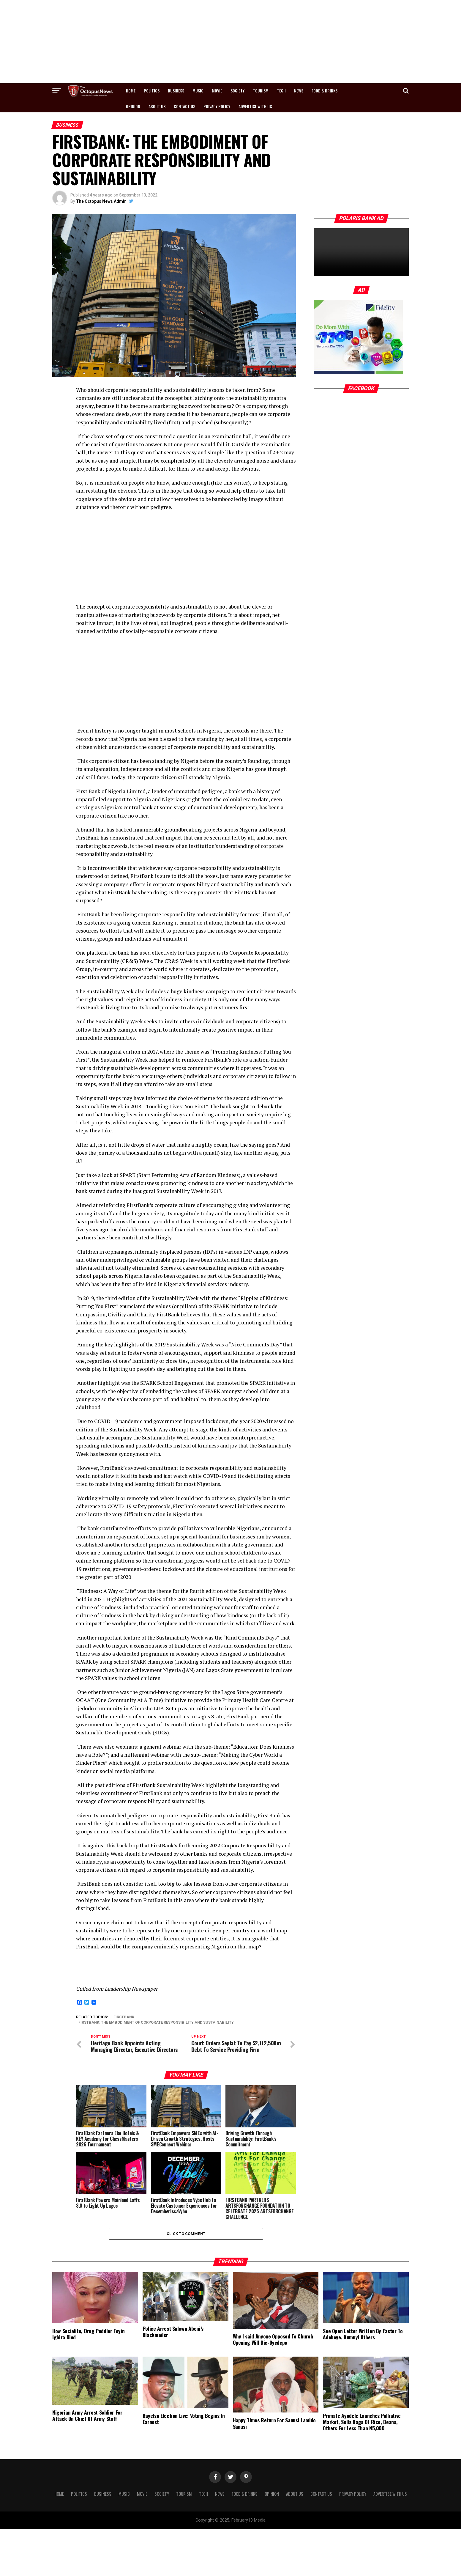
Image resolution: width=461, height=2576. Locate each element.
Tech (281, 90)
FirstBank (123, 2017)
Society (237, 90)
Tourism (261, 90)
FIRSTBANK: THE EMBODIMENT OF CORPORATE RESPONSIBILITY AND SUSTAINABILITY (156, 2023)
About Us (157, 106)
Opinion (133, 106)
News (298, 90)
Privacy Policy (216, 106)
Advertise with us (255, 106)
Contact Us (184, 106)
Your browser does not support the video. (361, 252)
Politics (152, 90)
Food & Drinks (324, 90)
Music (197, 90)
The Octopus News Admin (101, 201)
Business (176, 90)
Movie (217, 90)
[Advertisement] (230, 41)
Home (130, 90)
